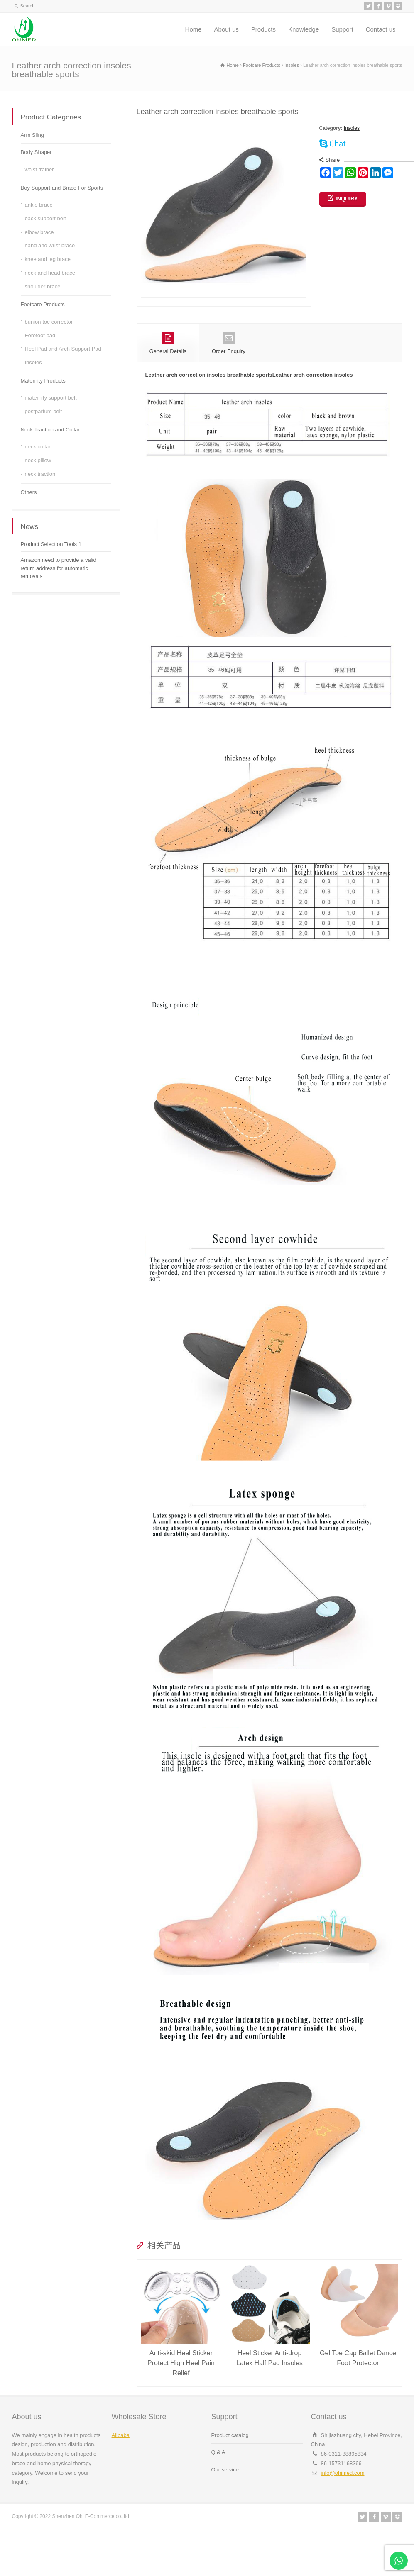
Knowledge (303, 29)
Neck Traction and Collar (50, 429)
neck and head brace (50, 273)
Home (193, 29)
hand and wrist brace (50, 245)
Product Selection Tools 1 (51, 544)
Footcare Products (43, 304)
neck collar (38, 447)
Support (342, 29)
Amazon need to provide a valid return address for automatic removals (58, 568)
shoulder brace (43, 286)
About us (226, 29)
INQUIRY (347, 198)
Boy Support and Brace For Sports (62, 188)
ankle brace (39, 205)
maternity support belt (51, 398)
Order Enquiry (228, 376)
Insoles (352, 128)
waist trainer (39, 169)
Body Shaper (36, 152)
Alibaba (121, 2468)
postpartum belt (43, 411)
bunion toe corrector (49, 322)
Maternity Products (43, 381)
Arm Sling (32, 135)
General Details (168, 376)
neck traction (40, 474)
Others (29, 492)
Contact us (381, 29)
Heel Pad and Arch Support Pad (63, 349)
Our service (225, 2503)
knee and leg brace (48, 259)
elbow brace (39, 232)
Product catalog (230, 2468)
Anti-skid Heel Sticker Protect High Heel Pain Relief (181, 2396)
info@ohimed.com (343, 2506)
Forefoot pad (40, 335)
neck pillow (38, 460)
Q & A (218, 2485)
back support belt (45, 218)
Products (263, 29)
